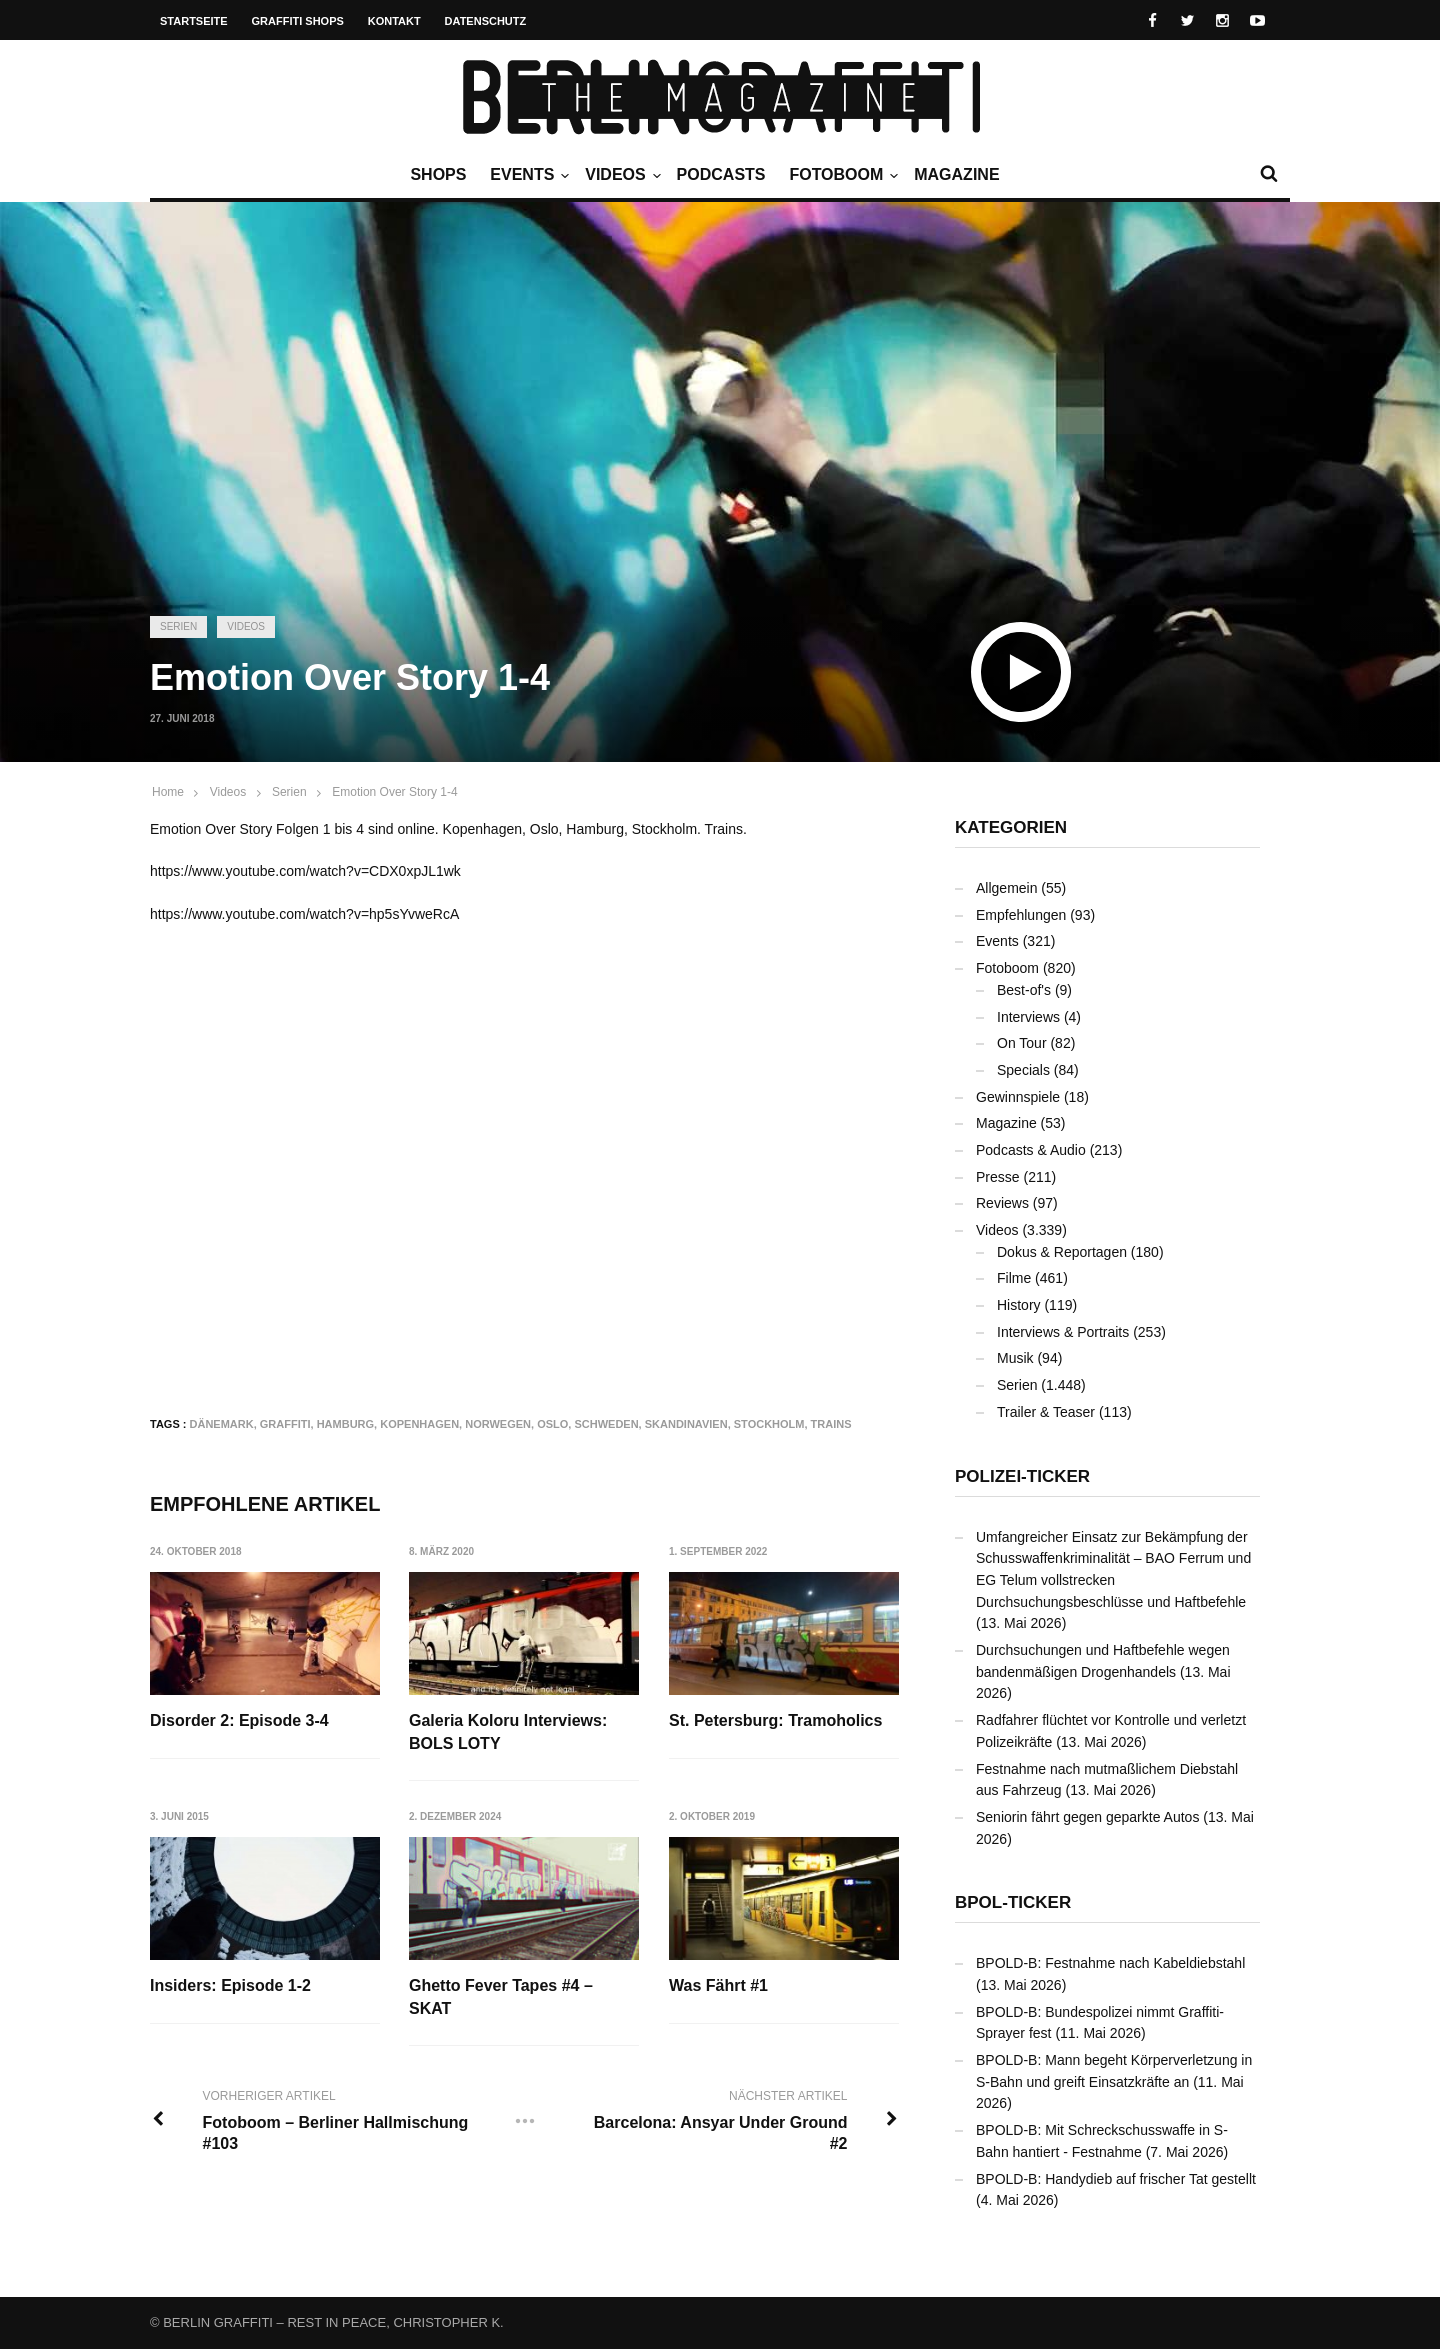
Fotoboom (841, 175)
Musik (1015, 1358)
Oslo (552, 1424)
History (1019, 1305)
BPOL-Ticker (1013, 1902)
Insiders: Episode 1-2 (230, 1985)
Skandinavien (686, 1424)
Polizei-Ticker (1022, 1476)
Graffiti (285, 1424)
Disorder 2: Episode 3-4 (239, 1720)
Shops (438, 174)
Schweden (606, 1424)
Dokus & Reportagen (1062, 1252)
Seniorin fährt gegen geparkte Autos (1087, 1817)
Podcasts (721, 174)
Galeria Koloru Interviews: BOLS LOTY (508, 1731)
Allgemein (1006, 888)
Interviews (1028, 1017)
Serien (178, 626)
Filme (1014, 1278)
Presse (998, 1177)
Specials (1023, 1070)
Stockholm (769, 1424)
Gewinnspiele (1018, 1097)
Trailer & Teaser (1046, 1412)
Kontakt (394, 21)
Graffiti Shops (298, 21)
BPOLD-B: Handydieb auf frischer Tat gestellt (1116, 2179)
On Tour (1022, 1043)
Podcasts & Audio (1031, 1150)
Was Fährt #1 (718, 1985)
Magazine (956, 174)
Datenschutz (486, 21)
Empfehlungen (1021, 915)
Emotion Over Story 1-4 (394, 792)
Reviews (1002, 1203)
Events (527, 175)
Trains (831, 1424)
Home (168, 792)
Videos (620, 175)
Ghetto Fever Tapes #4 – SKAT (501, 1996)
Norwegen (498, 1424)
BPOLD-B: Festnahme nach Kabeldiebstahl (1110, 1963)
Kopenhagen (419, 1424)
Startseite (194, 21)
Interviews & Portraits (1063, 1332)
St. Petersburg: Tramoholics (775, 1720)
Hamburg (345, 1424)
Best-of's (1024, 990)
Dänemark (222, 1424)
